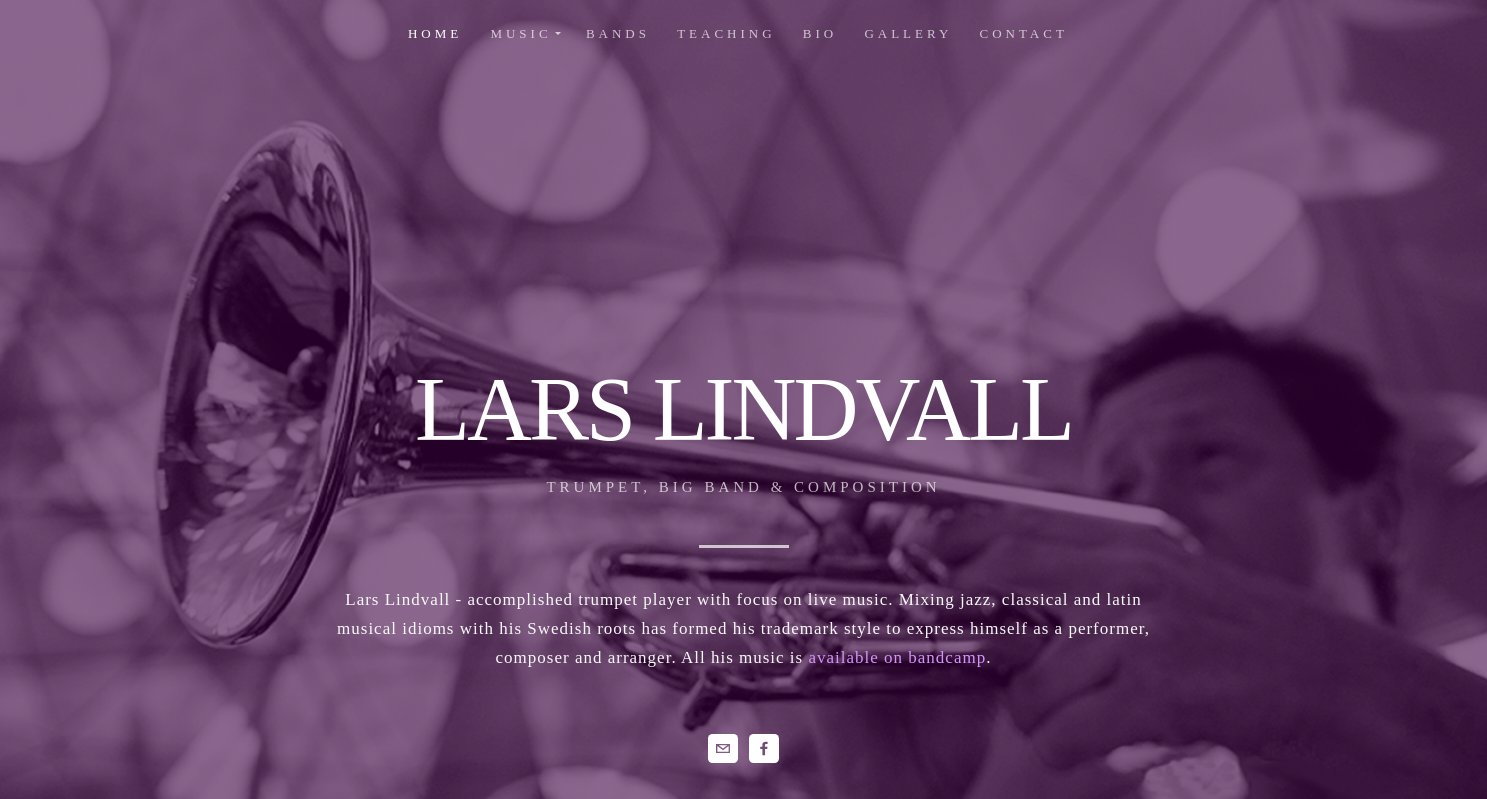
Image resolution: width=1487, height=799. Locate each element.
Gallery (908, 33)
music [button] (520, 33)
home (435, 33)
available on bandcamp (897, 657)
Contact (1024, 33)
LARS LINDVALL (743, 409)
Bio (820, 33)
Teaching (726, 33)
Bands (618, 33)
